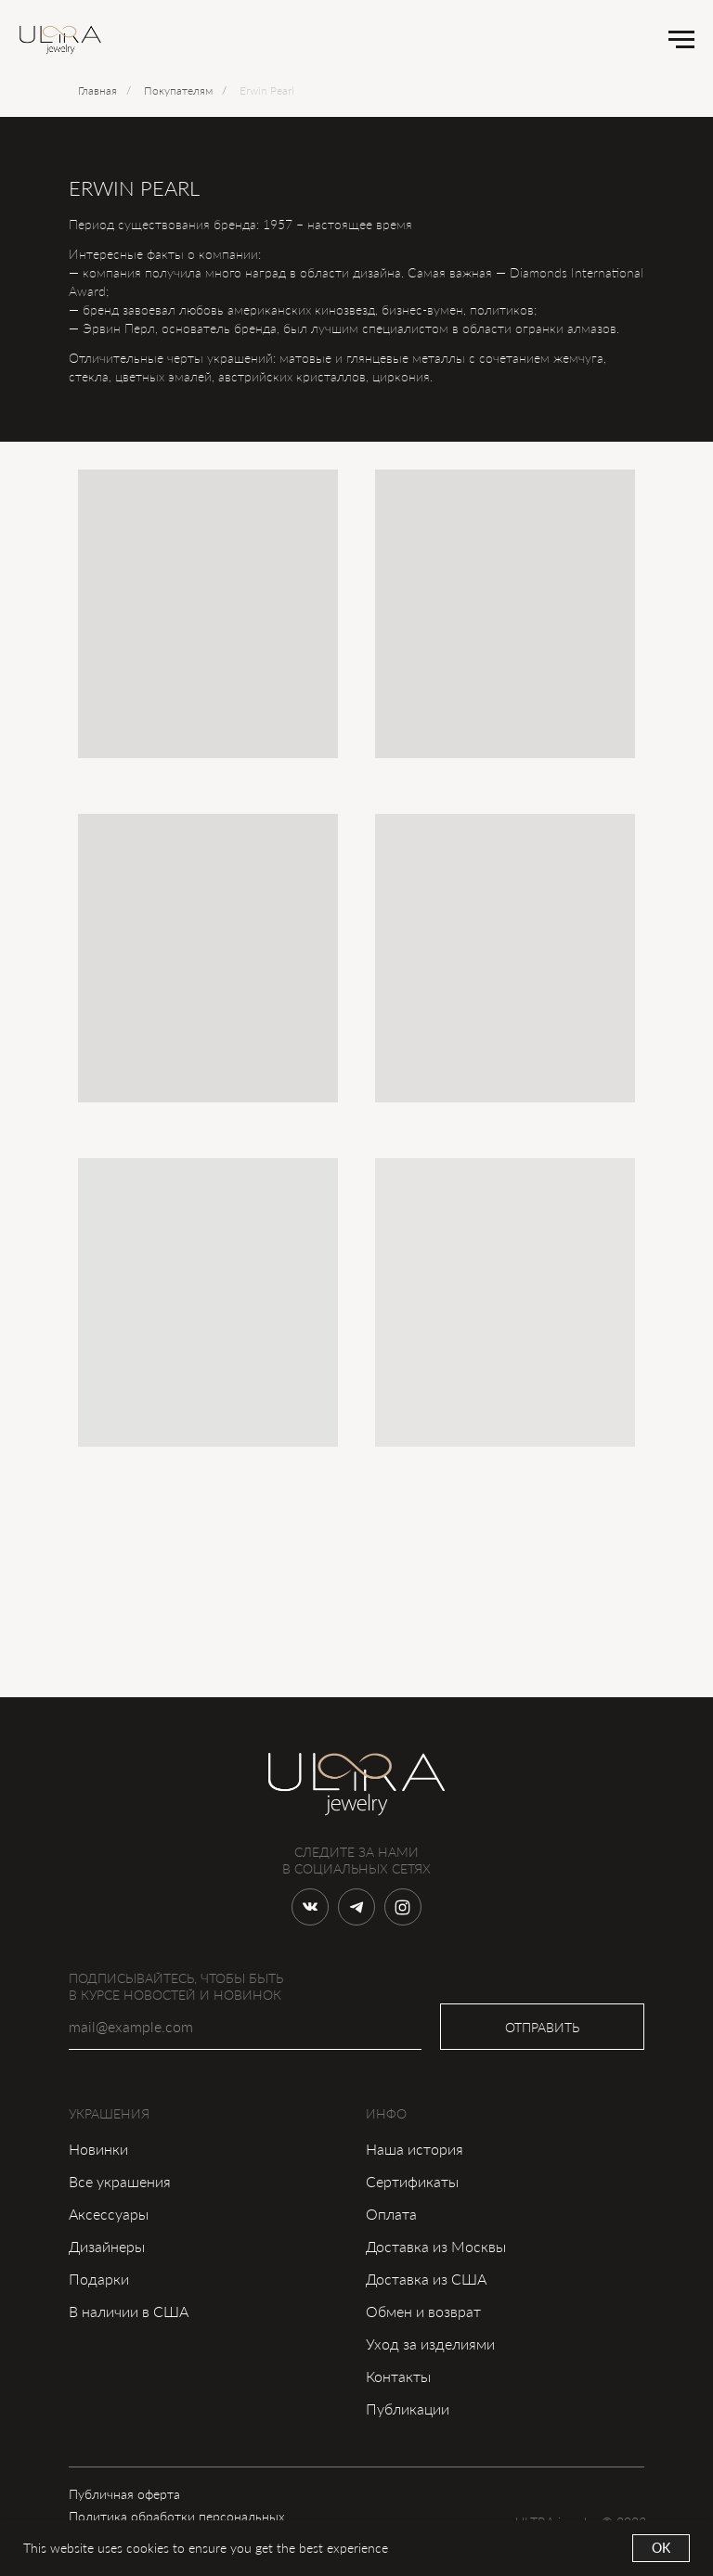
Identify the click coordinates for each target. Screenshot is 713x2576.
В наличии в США (128, 2311)
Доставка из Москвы (436, 2246)
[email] (245, 2026)
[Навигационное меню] (681, 40)
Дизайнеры (107, 2246)
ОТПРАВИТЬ (542, 2027)
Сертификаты (412, 2181)
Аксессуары (109, 2213)
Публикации (407, 2408)
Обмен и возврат (423, 2311)
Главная (97, 90)
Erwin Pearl (267, 90)
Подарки (99, 2278)
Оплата (391, 2213)
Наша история (414, 2148)
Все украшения (120, 2181)
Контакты (398, 2376)
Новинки (98, 2148)
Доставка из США (426, 2278)
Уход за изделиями (430, 2343)
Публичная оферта (124, 2494)
